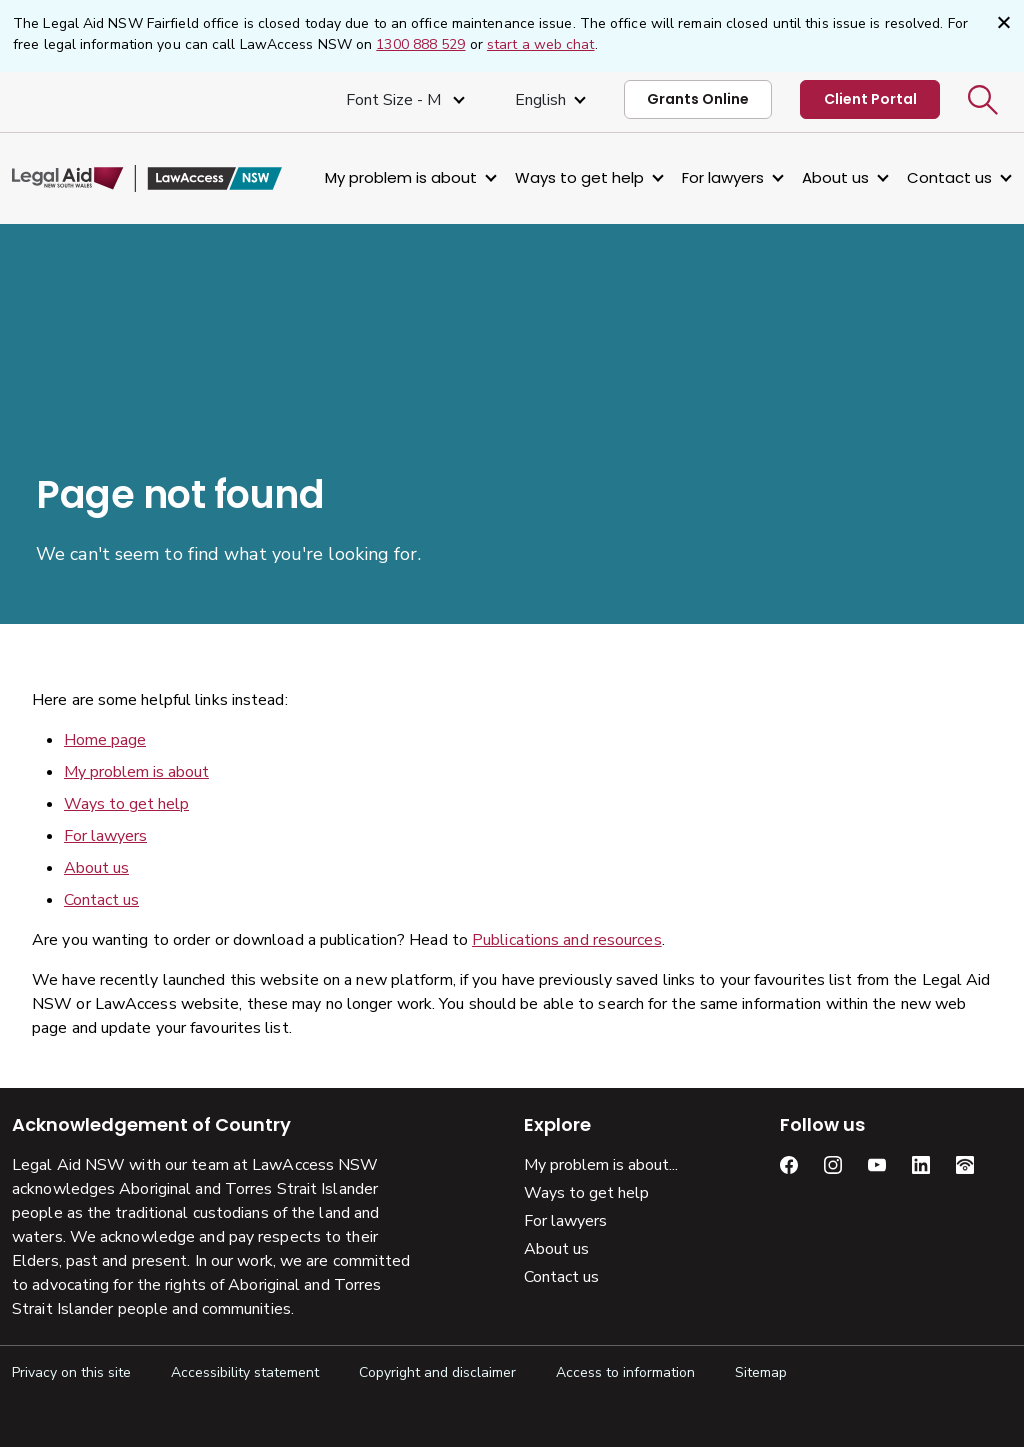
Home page (105, 740)
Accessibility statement (245, 1372)
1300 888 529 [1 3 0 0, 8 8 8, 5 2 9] (420, 44)
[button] (983, 100)
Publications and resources (567, 940)
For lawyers (723, 177)
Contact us (949, 177)
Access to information (625, 1372)
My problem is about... (601, 1165)
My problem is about (401, 177)
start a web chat (541, 44)
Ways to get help (579, 177)
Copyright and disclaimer (437, 1372)
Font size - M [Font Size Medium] (395, 100)
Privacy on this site (71, 1372)
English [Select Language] (540, 100)
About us (835, 177)
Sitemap (761, 1372)
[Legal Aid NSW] (147, 179)
